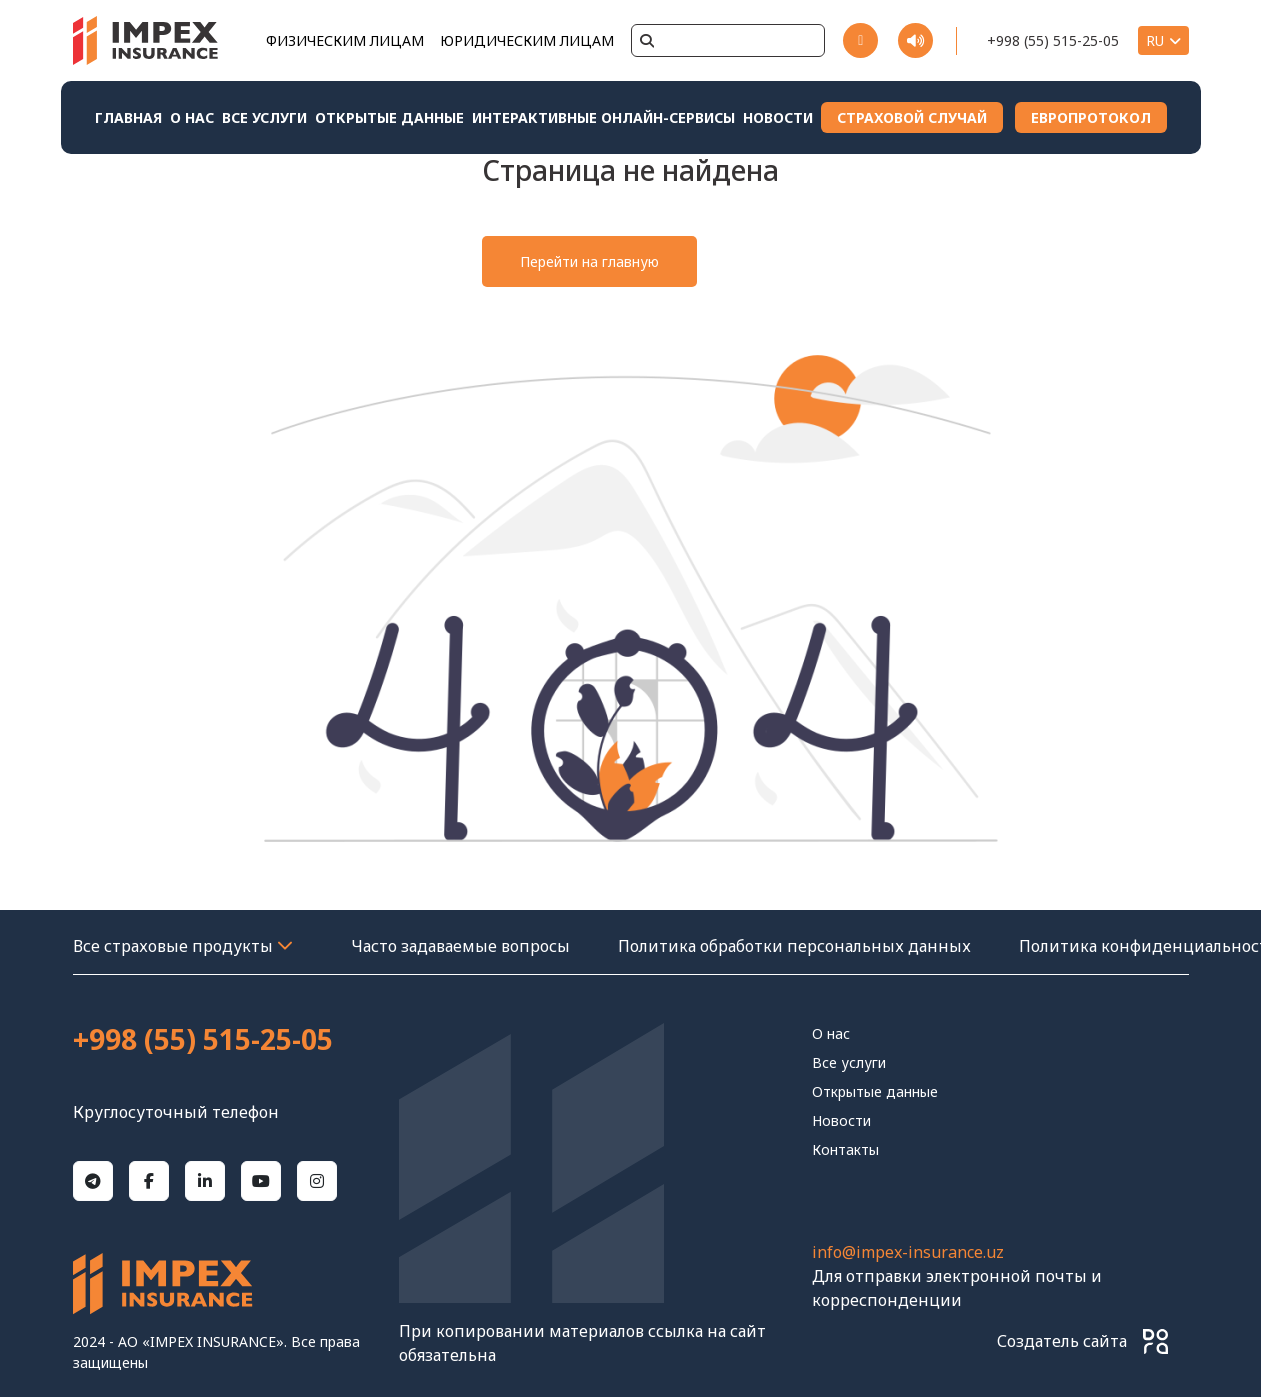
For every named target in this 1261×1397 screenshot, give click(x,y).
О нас (192, 117)
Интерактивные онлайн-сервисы (603, 117)
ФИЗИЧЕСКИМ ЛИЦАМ (345, 40)
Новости (778, 117)
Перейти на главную (589, 261)
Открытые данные (389, 117)
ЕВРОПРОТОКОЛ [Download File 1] (1091, 117)
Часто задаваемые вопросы (460, 946)
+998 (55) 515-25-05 (1053, 40)
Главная (128, 117)
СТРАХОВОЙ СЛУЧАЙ (912, 117)
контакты (845, 1149)
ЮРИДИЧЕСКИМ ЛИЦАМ (527, 40)
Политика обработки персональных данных (794, 946)
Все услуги (264, 117)
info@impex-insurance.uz (908, 1252)
